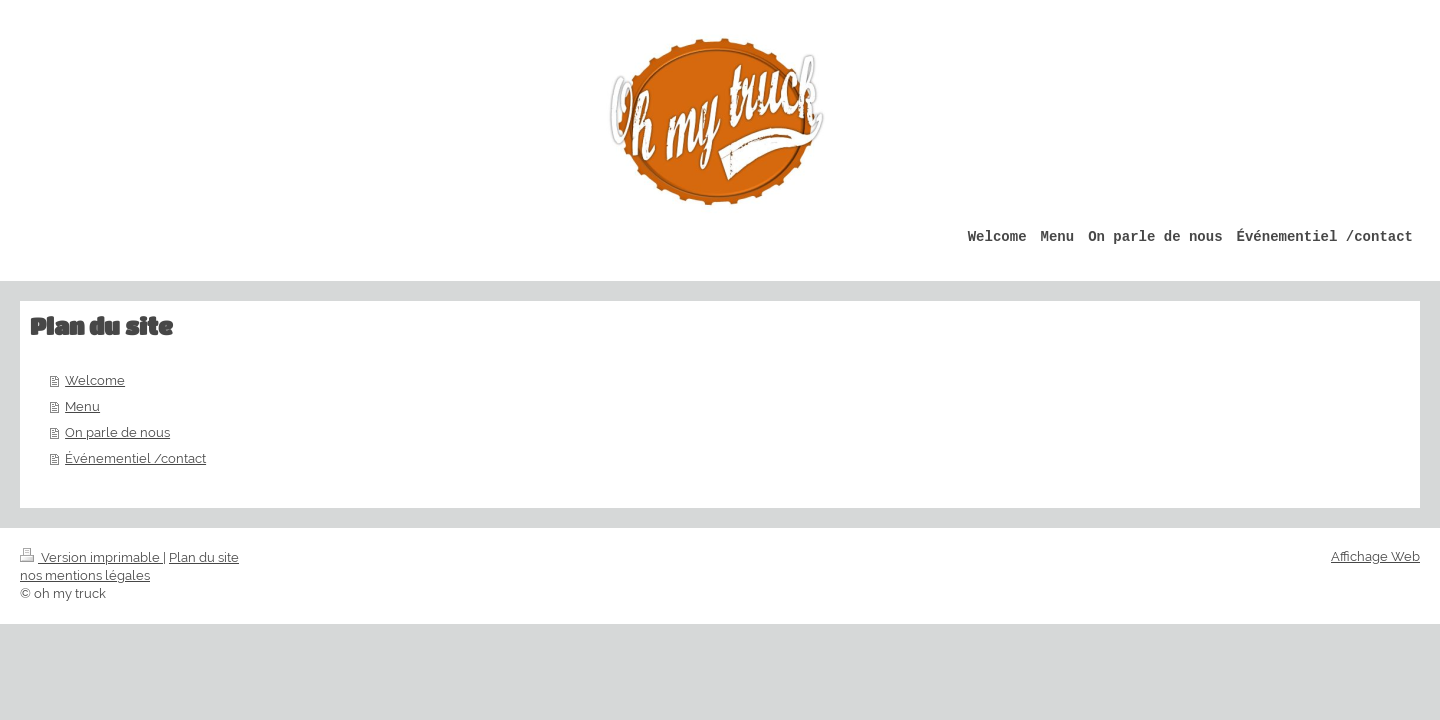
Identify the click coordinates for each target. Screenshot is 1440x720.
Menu (82, 406)
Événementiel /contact (135, 458)
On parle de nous (117, 432)
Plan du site (204, 557)
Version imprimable (91, 557)
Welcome (95, 380)
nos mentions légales (85, 575)
